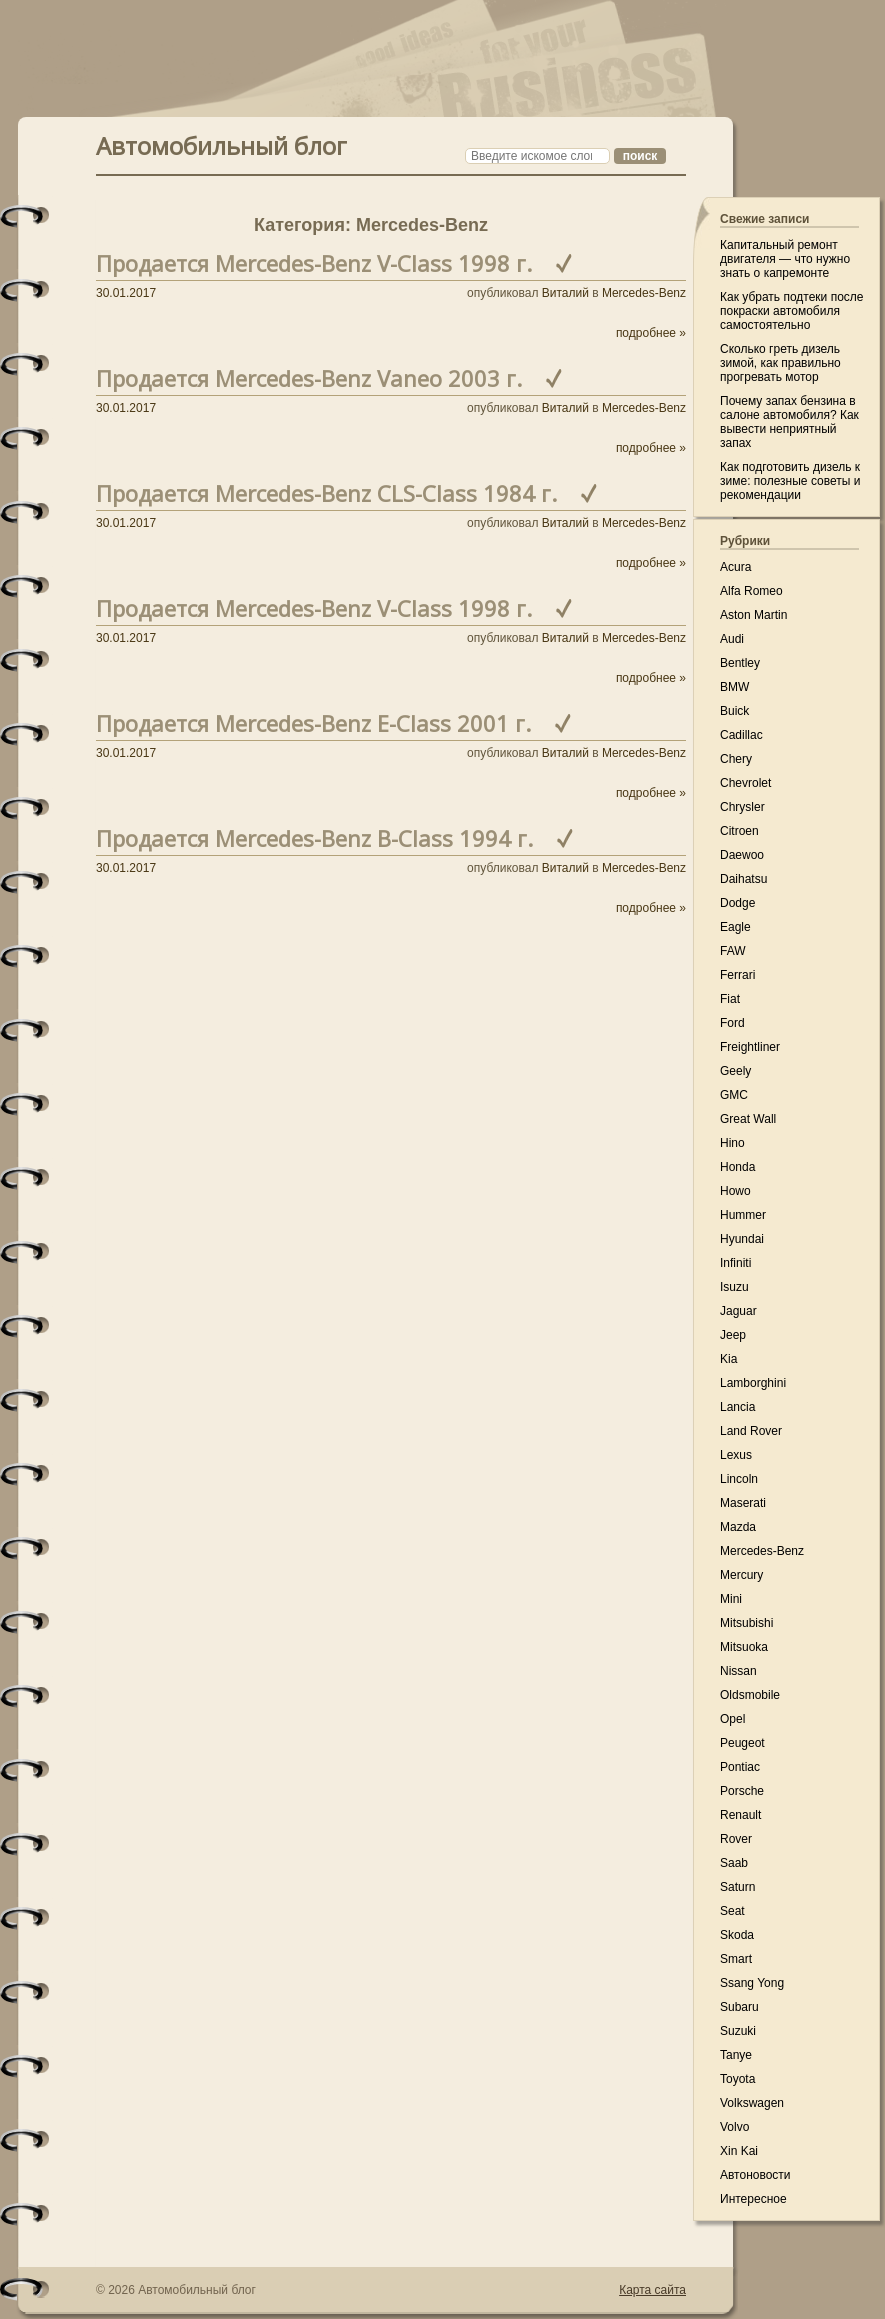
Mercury (741, 1575)
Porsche (742, 1791)
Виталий (565, 293)
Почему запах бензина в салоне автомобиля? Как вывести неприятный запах (789, 422)
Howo (735, 1191)
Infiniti (735, 1263)
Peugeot (742, 1743)
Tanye (736, 2055)
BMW (734, 687)
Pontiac (740, 1767)
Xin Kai (739, 2151)
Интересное (753, 2199)
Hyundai (742, 1239)
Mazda (738, 1527)
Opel (732, 1719)
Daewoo (742, 855)
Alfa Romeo (751, 591)
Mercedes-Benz (644, 293)
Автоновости (755, 2175)
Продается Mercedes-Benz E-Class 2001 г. (313, 723)
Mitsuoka (744, 1647)
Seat (732, 1911)
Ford (732, 1023)
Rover (736, 1839)
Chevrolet (745, 783)
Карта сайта (652, 2290)
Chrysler (742, 807)
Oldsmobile (750, 1695)
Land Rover (751, 1431)
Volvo (734, 2127)
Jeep (733, 1335)
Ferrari (737, 975)
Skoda (737, 1935)
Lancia (737, 1407)
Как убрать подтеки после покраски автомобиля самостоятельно (792, 311)
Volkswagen (752, 2103)
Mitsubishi (746, 1623)
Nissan (738, 1671)
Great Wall (748, 1119)
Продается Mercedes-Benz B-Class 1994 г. (314, 838)
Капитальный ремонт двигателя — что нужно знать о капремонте (785, 259)
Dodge (737, 903)
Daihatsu (743, 879)
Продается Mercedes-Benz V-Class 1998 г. (314, 263)
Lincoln (739, 1479)
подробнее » (651, 333)
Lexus (736, 1455)
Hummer (743, 1215)
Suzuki (738, 2031)
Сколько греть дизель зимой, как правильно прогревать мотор (780, 363)
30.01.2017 (126, 293)
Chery (736, 759)
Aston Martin (753, 615)
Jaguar (738, 1311)
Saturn (737, 1887)
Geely (735, 1071)
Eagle (735, 927)
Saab (734, 1863)
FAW (733, 951)
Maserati (743, 1503)
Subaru (739, 2007)
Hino (732, 1143)
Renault (740, 1815)
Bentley (740, 663)
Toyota (737, 2079)
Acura (735, 567)
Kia (728, 1359)
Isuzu (734, 1287)
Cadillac (741, 735)
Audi (732, 639)
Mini (731, 1599)
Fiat (730, 999)
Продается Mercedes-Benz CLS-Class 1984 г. (326, 493)
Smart (736, 1959)
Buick (734, 711)
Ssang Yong (752, 1983)
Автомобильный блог (221, 143)
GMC (734, 1095)
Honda (737, 1167)
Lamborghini (753, 1383)
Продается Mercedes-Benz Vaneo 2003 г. (309, 378)
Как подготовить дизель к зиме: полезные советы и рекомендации (790, 481)
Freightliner (750, 1047)
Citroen (739, 831)
